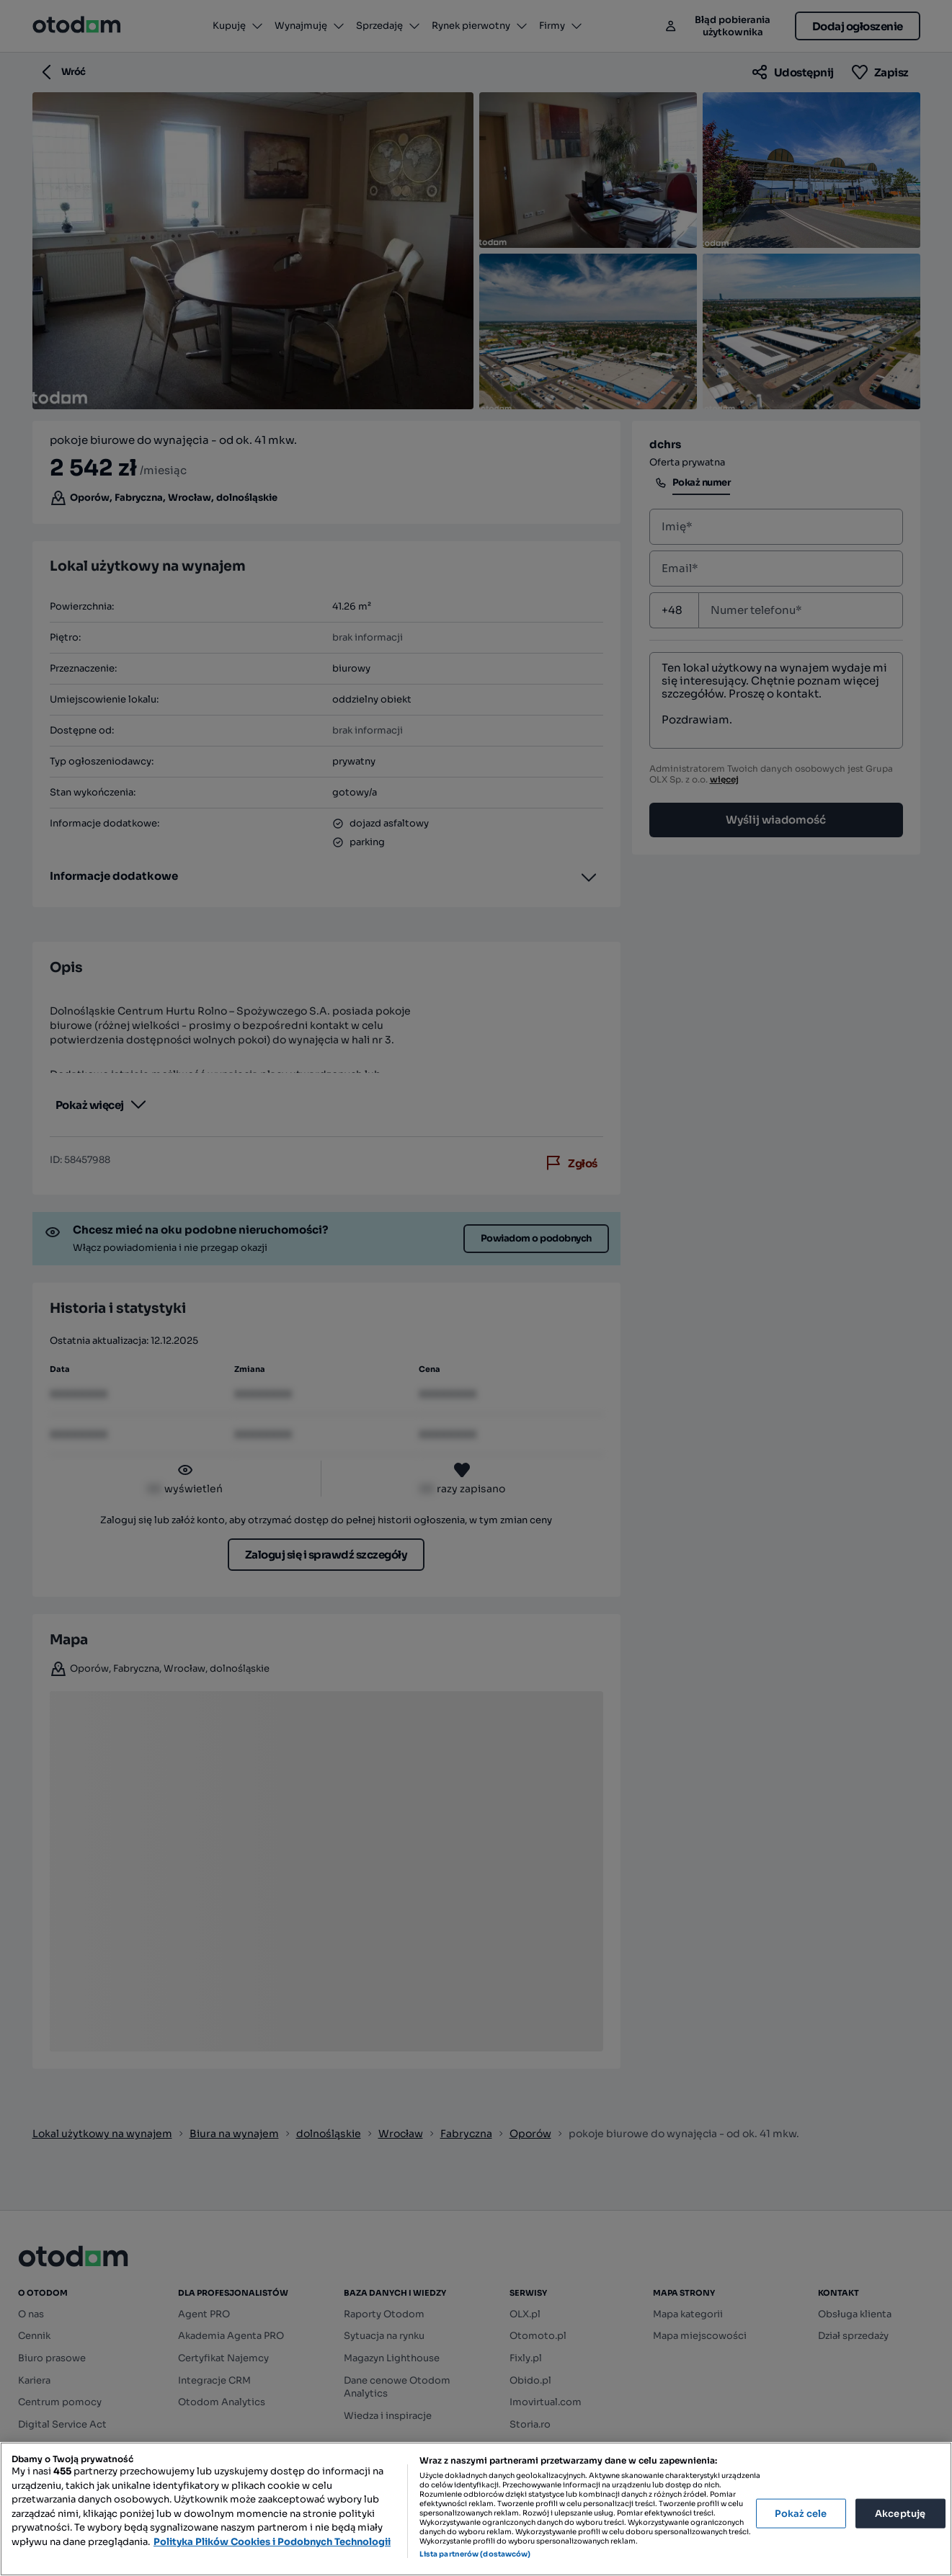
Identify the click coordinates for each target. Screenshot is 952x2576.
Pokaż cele (801, 2513)
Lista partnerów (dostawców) (475, 2554)
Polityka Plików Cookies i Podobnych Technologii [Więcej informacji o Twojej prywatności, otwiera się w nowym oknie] (272, 2542)
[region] (476, 2509)
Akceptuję (900, 2513)
